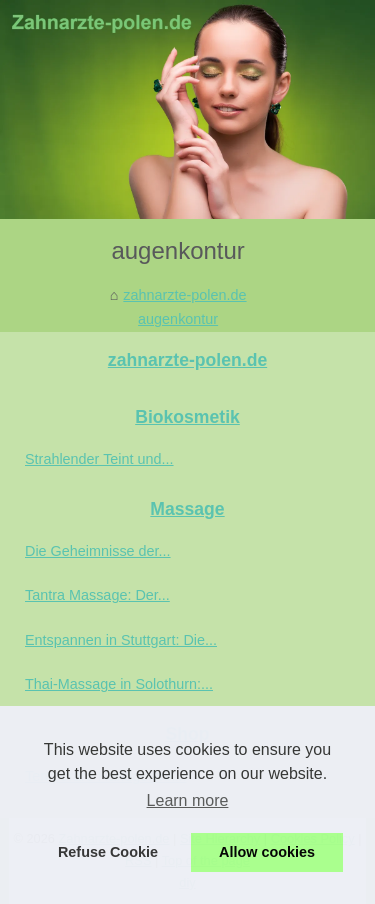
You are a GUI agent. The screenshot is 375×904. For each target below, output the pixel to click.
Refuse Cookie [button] (108, 852)
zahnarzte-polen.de (184, 295)
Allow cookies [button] (267, 852)
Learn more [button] (188, 800)
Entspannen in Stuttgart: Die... (121, 640)
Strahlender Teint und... (99, 459)
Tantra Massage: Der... (97, 595)
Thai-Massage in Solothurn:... (119, 684)
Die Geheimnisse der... (98, 551)
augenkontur (178, 319)
